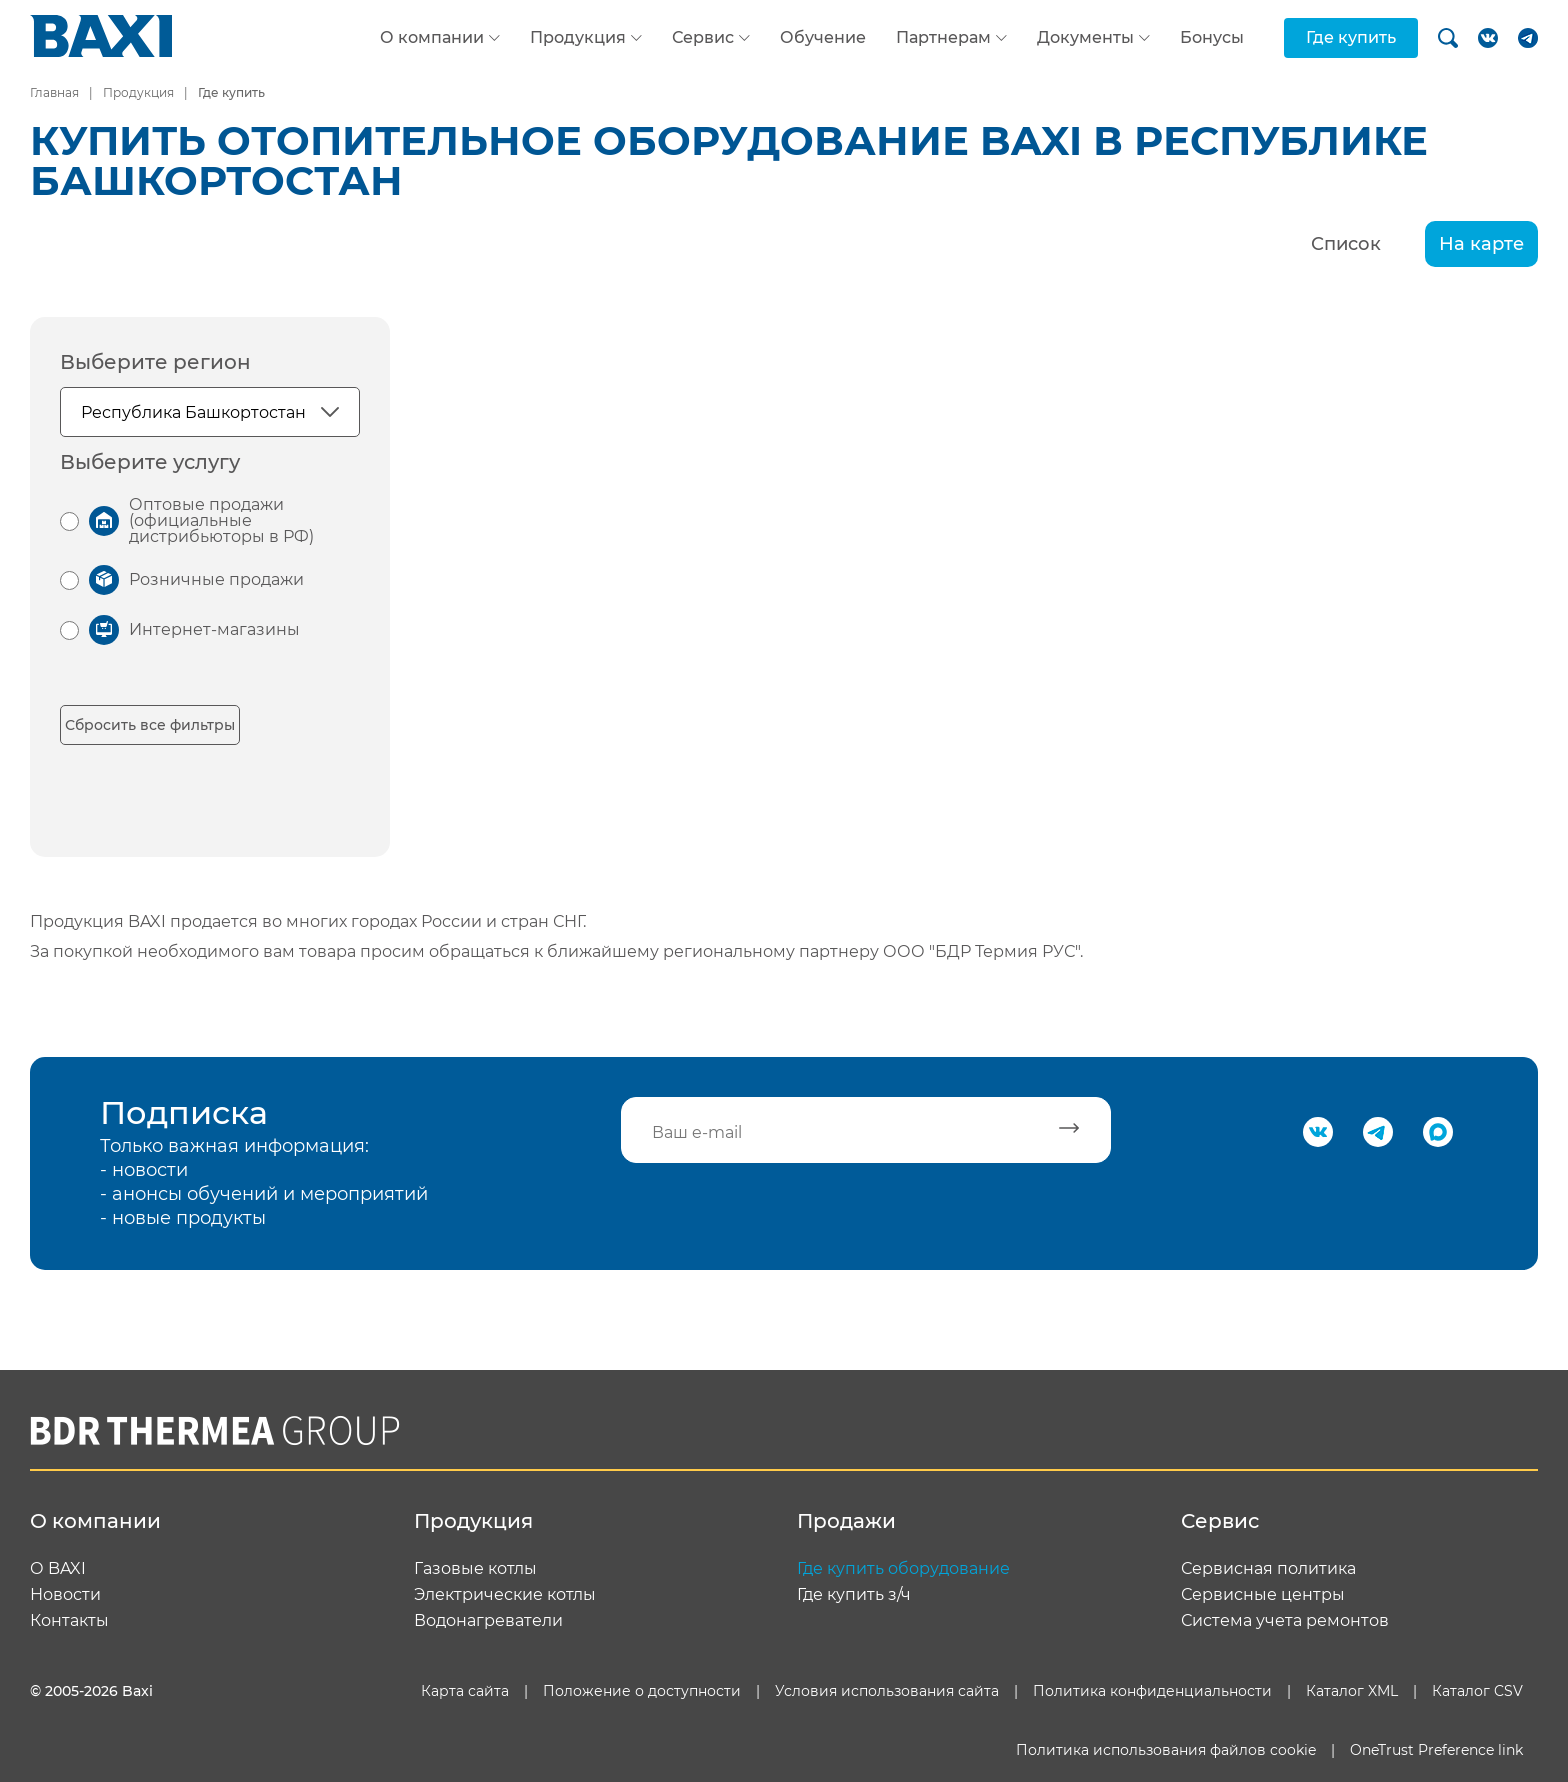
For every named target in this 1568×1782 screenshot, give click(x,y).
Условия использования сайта (887, 1691)
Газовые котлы (475, 1569)
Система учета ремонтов (1285, 1621)
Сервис (703, 38)
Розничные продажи (216, 579)
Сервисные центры (1263, 1595)
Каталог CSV (1477, 1691)
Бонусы (1212, 37)
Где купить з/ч (854, 1595)
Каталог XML (1352, 1691)
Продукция (578, 38)
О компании (432, 38)
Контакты (69, 1621)
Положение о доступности (642, 1691)
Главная (54, 92)
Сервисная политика (1268, 1569)
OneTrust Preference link (1436, 1750)
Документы (1085, 38)
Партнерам (943, 38)
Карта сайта (465, 1691)
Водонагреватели (488, 1621)
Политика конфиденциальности (1152, 1691)
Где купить (1351, 37)
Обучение (823, 37)
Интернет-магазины (214, 629)
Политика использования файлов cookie (1166, 1750)
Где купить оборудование (903, 1569)
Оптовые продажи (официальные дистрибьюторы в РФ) (221, 520)
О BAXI (58, 1569)
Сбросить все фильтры (150, 725)
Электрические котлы (505, 1595)
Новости (65, 1595)
